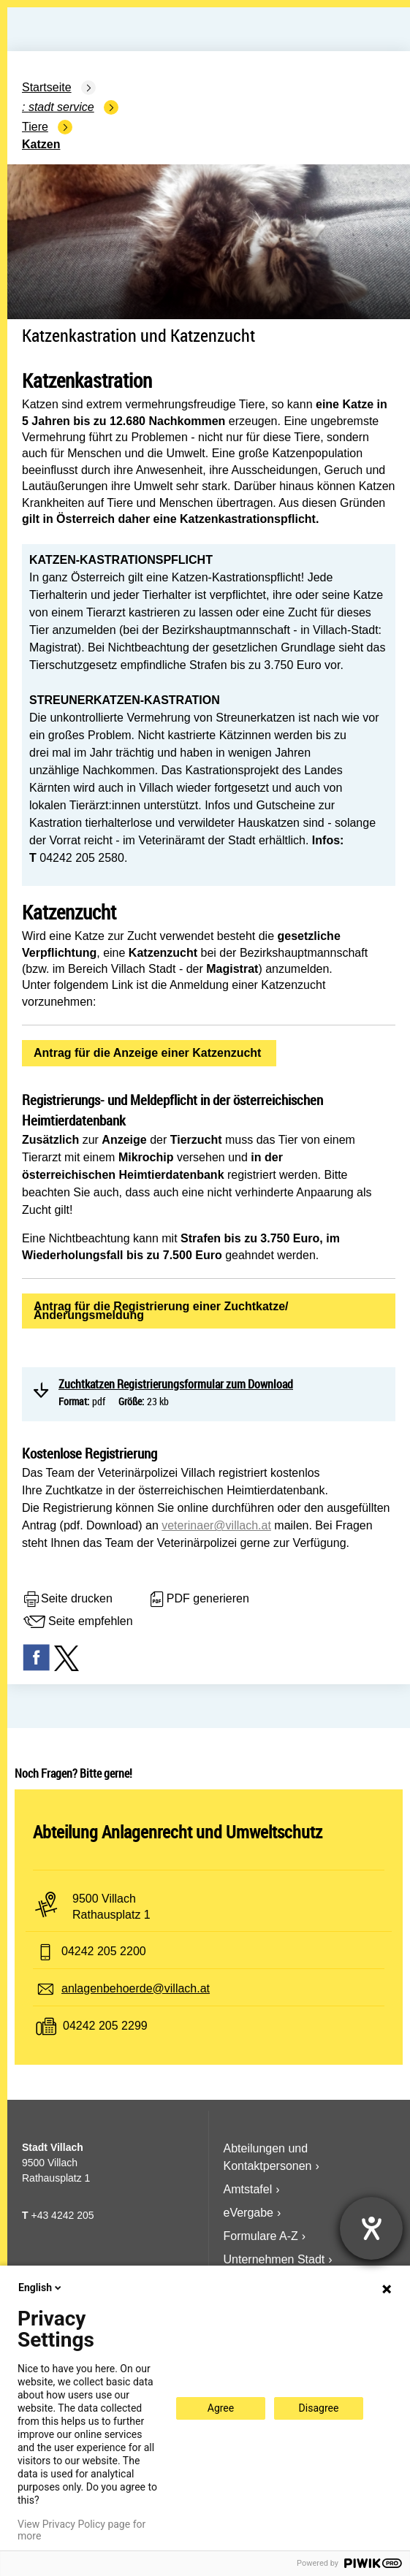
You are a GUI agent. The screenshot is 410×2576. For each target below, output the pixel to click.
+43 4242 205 (62, 2215)
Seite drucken (67, 1599)
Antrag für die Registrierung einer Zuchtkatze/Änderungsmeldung (161, 1310)
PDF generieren (198, 1599)
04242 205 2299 (105, 2025)
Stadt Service (61, 107)
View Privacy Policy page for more (81, 2530)
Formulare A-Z (261, 2236)
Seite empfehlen (77, 1622)
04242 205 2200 (103, 1951)
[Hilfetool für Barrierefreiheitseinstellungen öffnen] (371, 2228)
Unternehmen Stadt (274, 2259)
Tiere (35, 127)
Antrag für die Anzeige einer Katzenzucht (149, 1053)
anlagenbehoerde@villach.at (135, 1988)
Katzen (41, 144)
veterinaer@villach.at (216, 1525)
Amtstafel (248, 2189)
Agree (221, 2408)
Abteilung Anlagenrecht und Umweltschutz (177, 1831)
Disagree (319, 2408)
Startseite (47, 87)
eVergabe (249, 2212)
